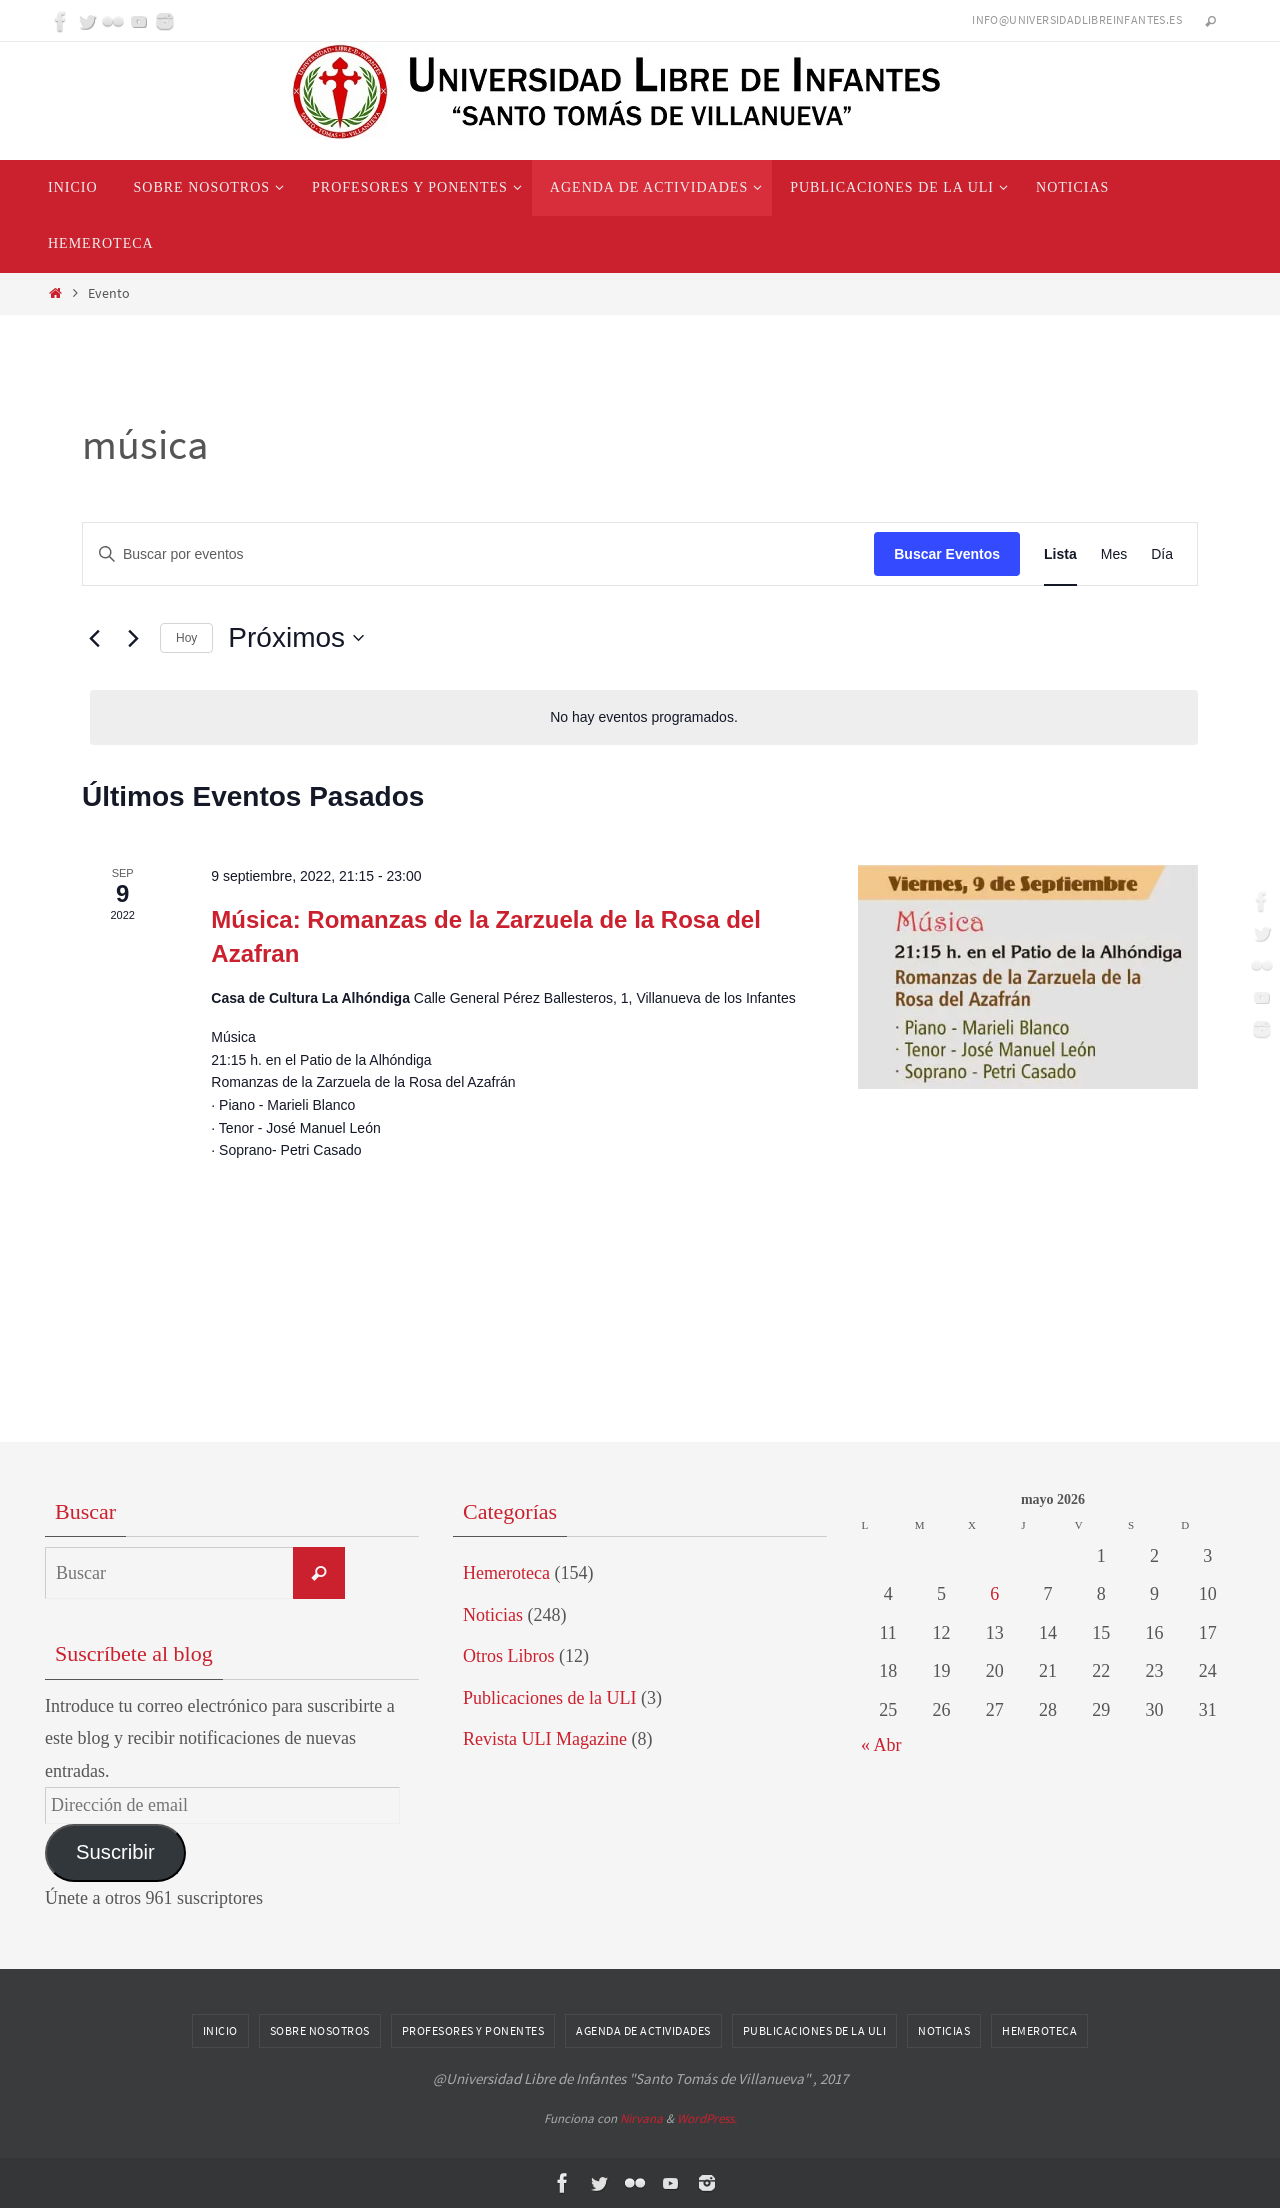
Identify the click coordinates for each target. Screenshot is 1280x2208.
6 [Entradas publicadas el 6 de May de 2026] (994, 1594)
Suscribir (115, 1852)
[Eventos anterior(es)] (94, 638)
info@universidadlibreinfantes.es (1077, 19)
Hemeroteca (506, 1573)
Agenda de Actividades (643, 2030)
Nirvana (641, 2118)
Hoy (186, 638)
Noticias (493, 1615)
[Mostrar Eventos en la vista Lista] (1060, 554)
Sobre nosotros (320, 2030)
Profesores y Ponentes (473, 2030)
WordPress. (707, 2118)
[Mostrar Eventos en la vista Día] (1162, 554)
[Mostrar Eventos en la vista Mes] (1114, 554)
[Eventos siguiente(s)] (133, 638)
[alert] (644, 717)
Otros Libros (509, 1656)
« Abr (881, 1745)
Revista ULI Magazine (545, 1739)
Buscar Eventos (947, 554)
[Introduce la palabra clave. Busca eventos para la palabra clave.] (478, 554)
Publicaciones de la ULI (549, 1698)
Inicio (220, 2030)
